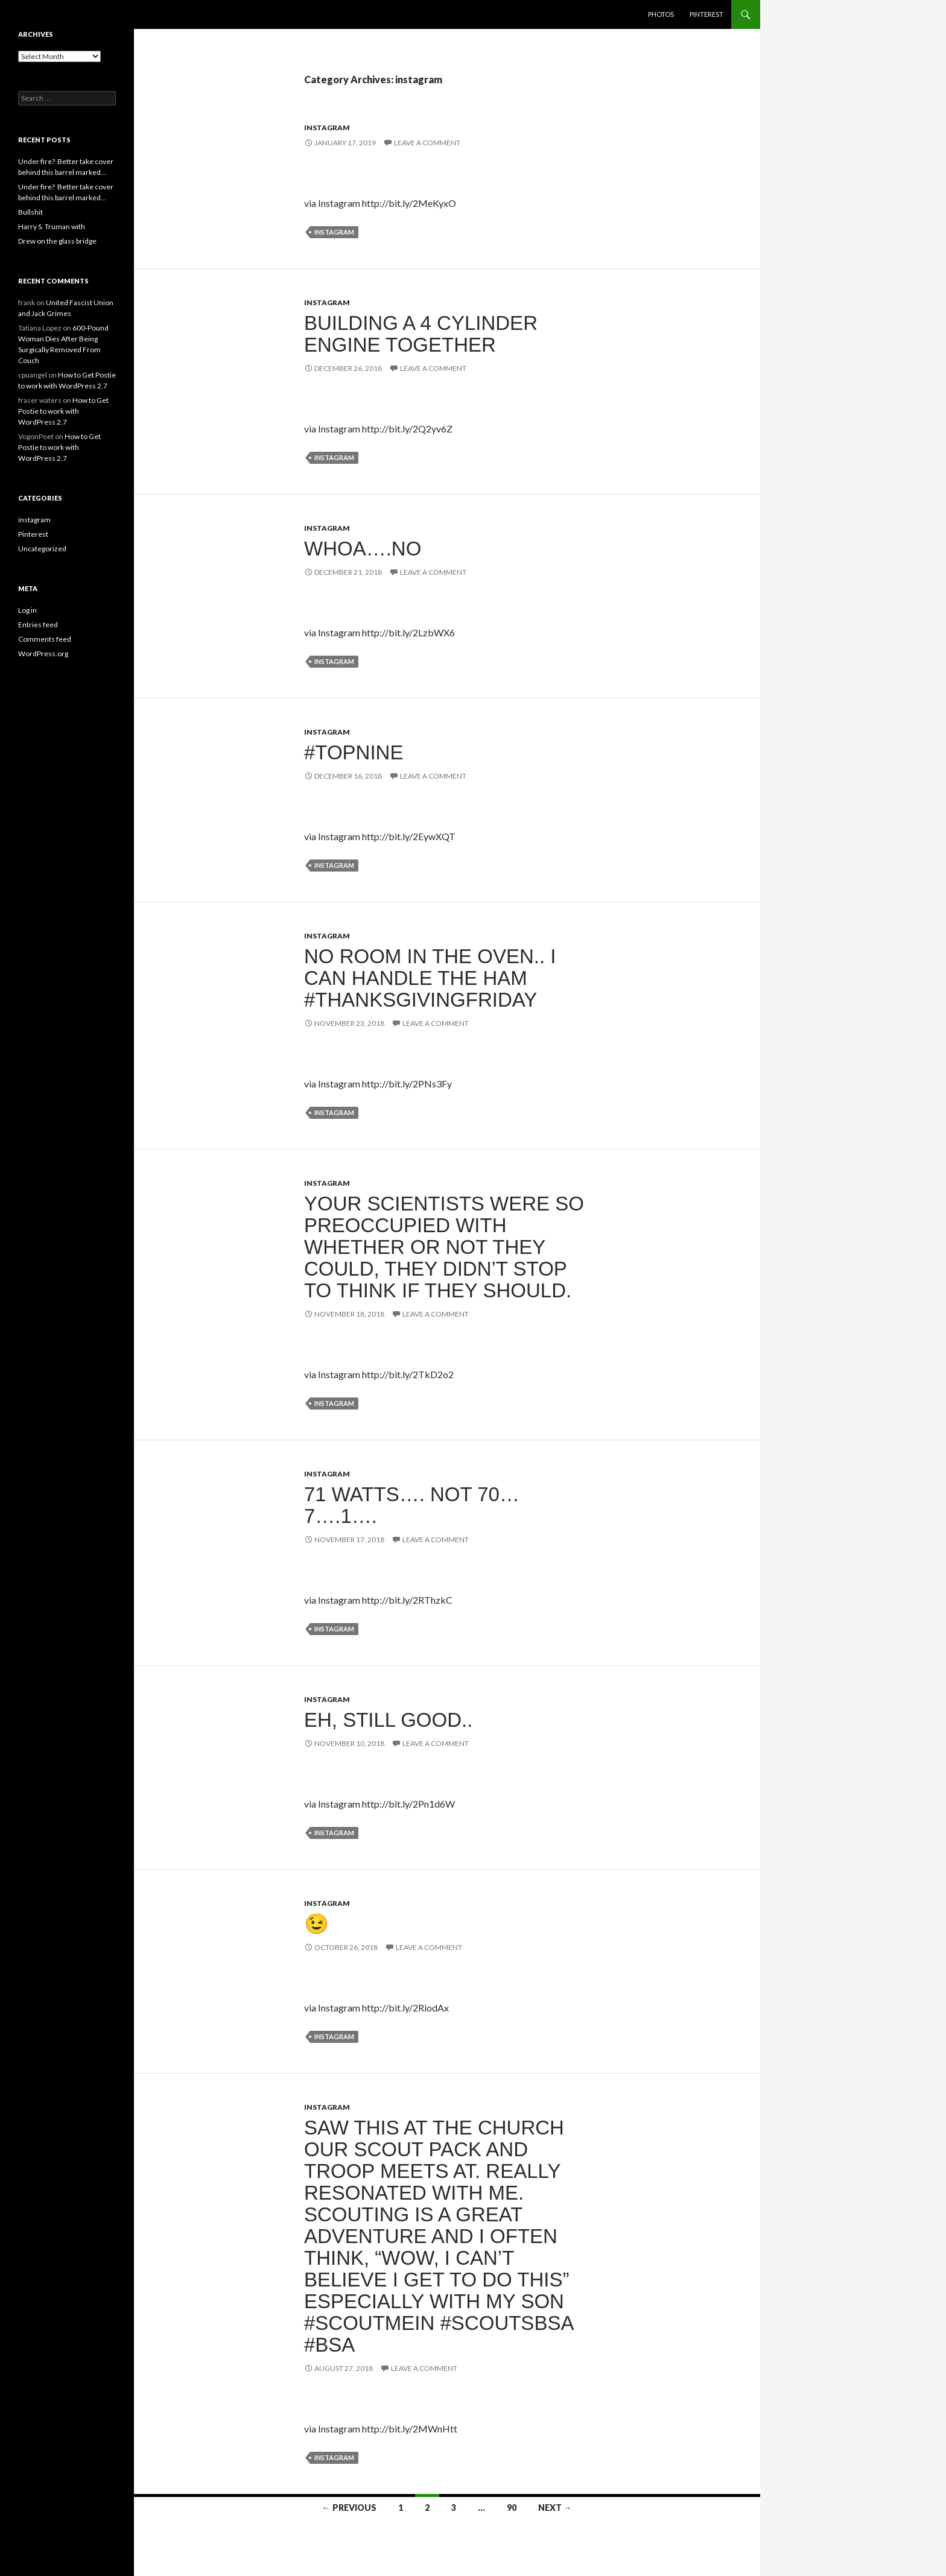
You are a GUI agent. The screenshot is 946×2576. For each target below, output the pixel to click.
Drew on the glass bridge (57, 240)
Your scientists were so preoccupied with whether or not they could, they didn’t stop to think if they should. (444, 1247)
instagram (327, 127)
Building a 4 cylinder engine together (421, 334)
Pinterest (706, 14)
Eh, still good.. (388, 1720)
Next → (555, 2507)
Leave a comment (427, 142)
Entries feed (38, 624)
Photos (661, 14)
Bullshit (30, 212)
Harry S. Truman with (51, 226)
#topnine (353, 752)
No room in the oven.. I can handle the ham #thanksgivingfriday (430, 978)
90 (511, 2507)
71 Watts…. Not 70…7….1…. (411, 1505)
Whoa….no (362, 548)
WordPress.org (43, 653)
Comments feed (44, 639)
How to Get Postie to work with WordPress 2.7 (63, 411)
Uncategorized (42, 548)
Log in (27, 610)
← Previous (349, 2507)
